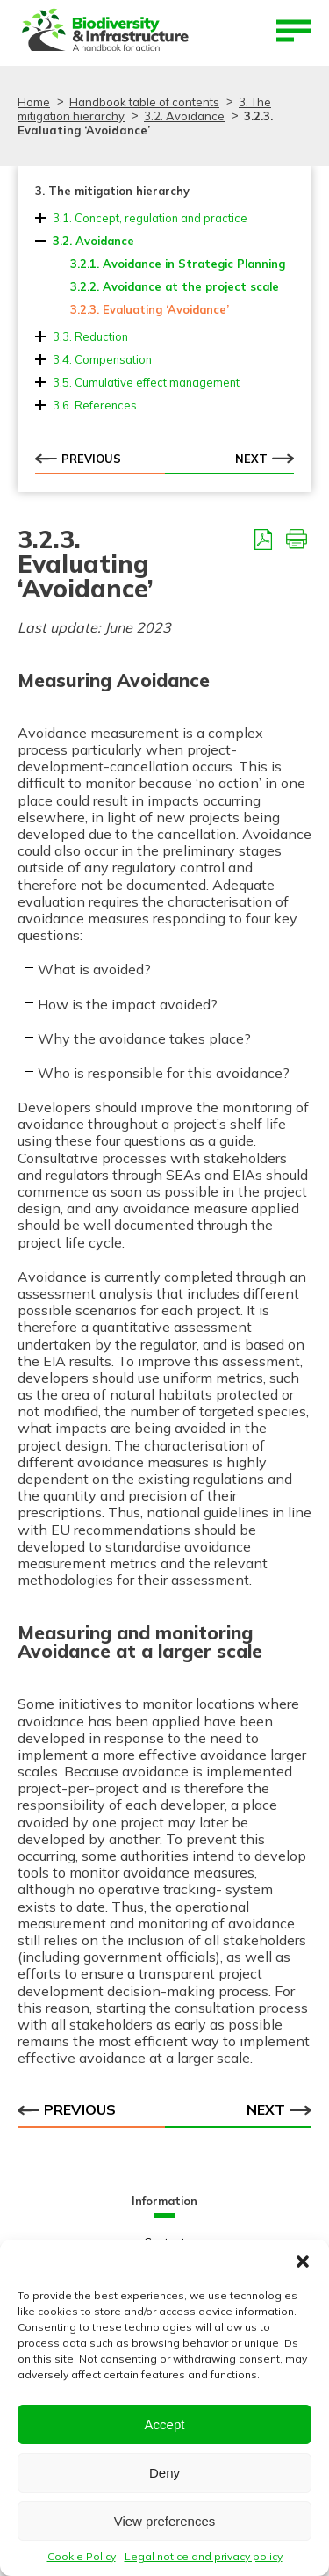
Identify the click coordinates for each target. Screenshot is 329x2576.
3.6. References (95, 405)
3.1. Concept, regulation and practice (150, 218)
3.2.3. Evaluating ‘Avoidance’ (149, 309)
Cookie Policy (81, 2556)
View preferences (165, 2521)
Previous (78, 458)
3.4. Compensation (102, 359)
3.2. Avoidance (93, 241)
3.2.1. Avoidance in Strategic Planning (177, 264)
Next (264, 458)
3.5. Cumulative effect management (146, 382)
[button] (302, 2261)
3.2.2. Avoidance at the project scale (174, 286)
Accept (165, 2424)
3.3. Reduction (90, 336)
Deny (164, 2472)
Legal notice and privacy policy (204, 2556)
